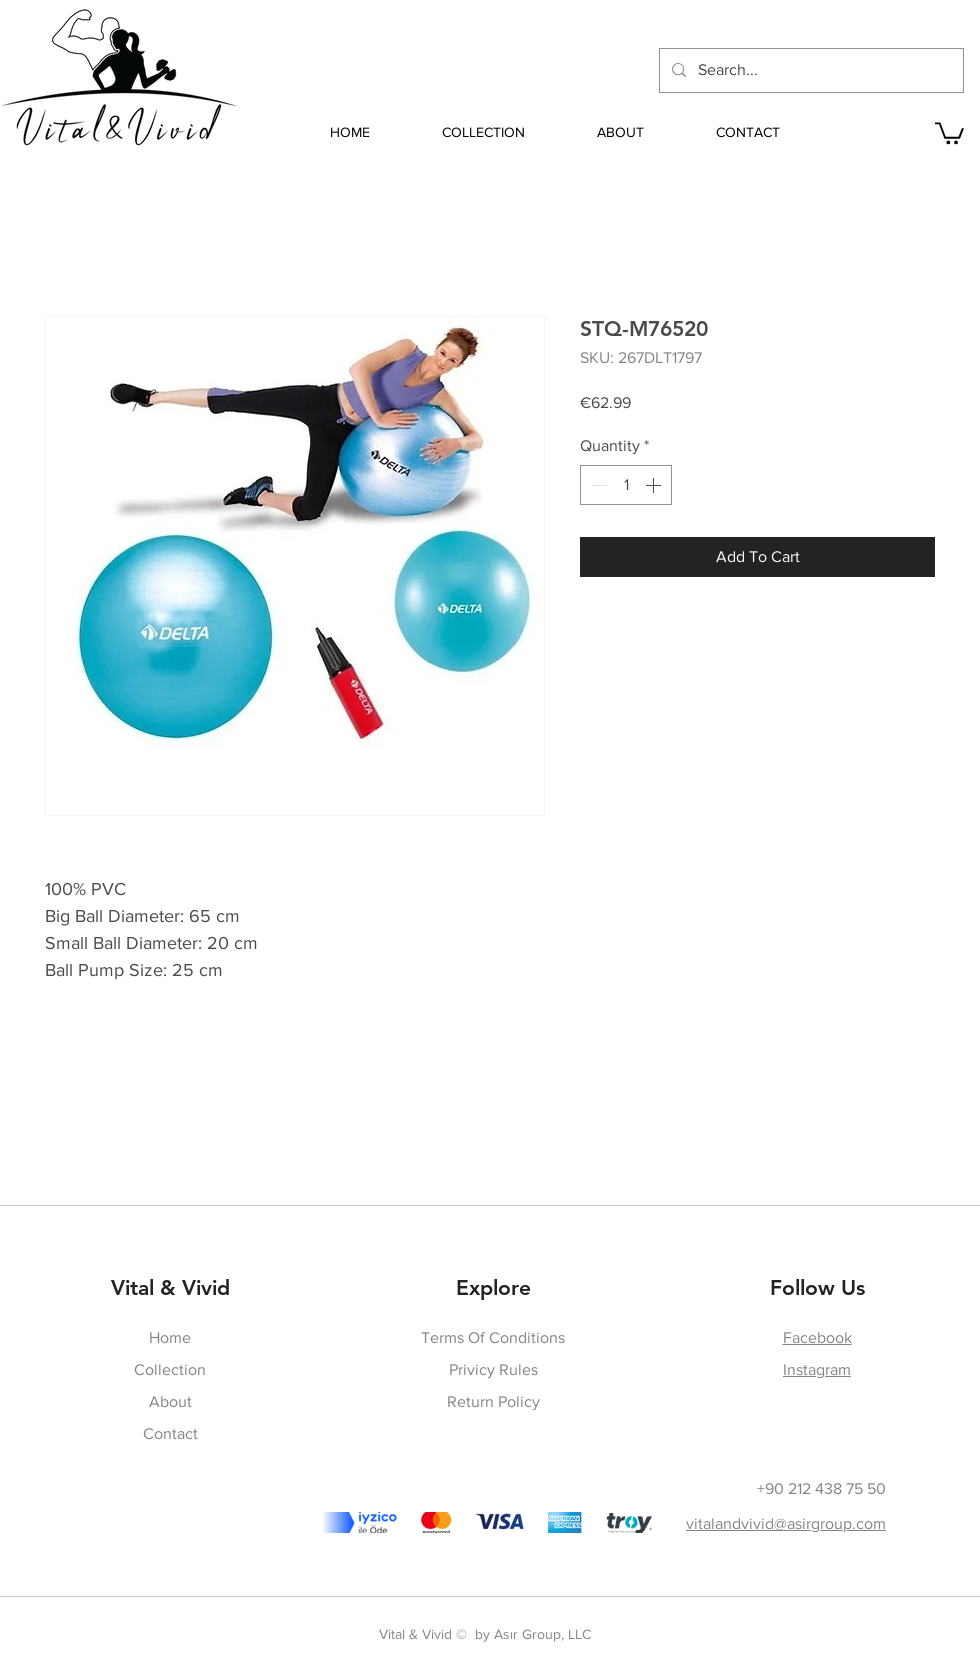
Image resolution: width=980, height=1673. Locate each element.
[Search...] (809, 70)
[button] (949, 132)
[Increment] (655, 485)
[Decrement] (597, 485)
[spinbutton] (626, 485)
